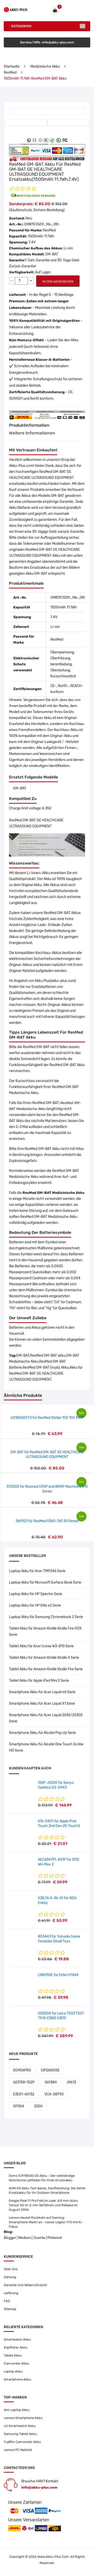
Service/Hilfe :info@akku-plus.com (47, 42)
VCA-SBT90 (54, 2094)
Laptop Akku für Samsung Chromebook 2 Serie (46, 1617)
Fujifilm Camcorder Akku (22, 2442)
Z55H (38, 2106)
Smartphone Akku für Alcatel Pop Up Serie (42, 1733)
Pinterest (54, 2238)
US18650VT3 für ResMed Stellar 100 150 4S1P (47, 1418)
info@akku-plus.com (39, 2487)
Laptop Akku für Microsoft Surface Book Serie (45, 1582)
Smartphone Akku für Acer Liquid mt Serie (42, 1692)
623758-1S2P (24, 2082)
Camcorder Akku (16, 2363)
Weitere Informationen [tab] (32, 432)
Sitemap (10, 2309)
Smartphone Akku (17, 2379)
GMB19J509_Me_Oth (41, 224)
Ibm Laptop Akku (17, 2410)
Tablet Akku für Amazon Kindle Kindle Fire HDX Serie (45, 1631)
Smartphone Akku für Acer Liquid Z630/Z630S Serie (46, 1718)
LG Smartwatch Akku (20, 2426)
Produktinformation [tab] (29, 425)
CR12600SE (50, 2070)
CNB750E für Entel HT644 (58, 1975)
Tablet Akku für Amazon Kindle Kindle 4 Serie (44, 1658)
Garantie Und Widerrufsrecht (25, 2285)
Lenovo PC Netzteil (18, 2450)
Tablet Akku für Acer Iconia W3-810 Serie (41, 1646)
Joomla (39, 2238)
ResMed (10, 72)
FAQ (7, 2301)
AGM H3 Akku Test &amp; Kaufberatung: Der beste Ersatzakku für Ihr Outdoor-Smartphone (47, 2190)
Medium (24, 2238)
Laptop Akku (13, 2371)
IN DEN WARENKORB (57, 281)
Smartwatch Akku (17, 2339)
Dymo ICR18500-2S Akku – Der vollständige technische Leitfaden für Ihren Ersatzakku (42, 2178)
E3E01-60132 (23, 2094)
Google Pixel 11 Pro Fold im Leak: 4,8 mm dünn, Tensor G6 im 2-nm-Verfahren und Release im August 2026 (43, 2205)
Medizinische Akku (45, 66)
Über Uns (11, 2269)
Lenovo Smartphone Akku (23, 2418)
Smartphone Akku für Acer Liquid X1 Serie (42, 1703)
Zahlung (10, 2277)
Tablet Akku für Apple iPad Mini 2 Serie (39, 1680)
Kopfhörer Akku (15, 2347)
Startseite (12, 66)
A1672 (71, 2082)
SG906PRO (22, 2070)
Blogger (10, 2238)
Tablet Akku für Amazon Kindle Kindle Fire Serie (46, 1669)
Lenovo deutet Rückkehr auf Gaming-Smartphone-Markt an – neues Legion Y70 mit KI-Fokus (46, 2222)
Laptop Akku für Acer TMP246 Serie (37, 1571)
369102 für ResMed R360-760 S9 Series (47, 1521)
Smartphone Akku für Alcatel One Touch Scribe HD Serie (46, 1747)
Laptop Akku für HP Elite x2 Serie (35, 1605)
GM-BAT (19, 788)
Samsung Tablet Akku (20, 2434)
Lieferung (11, 2293)
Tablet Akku (13, 2355)
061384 (51, 2082)
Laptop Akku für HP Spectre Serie (35, 1594)
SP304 (18, 2106)
